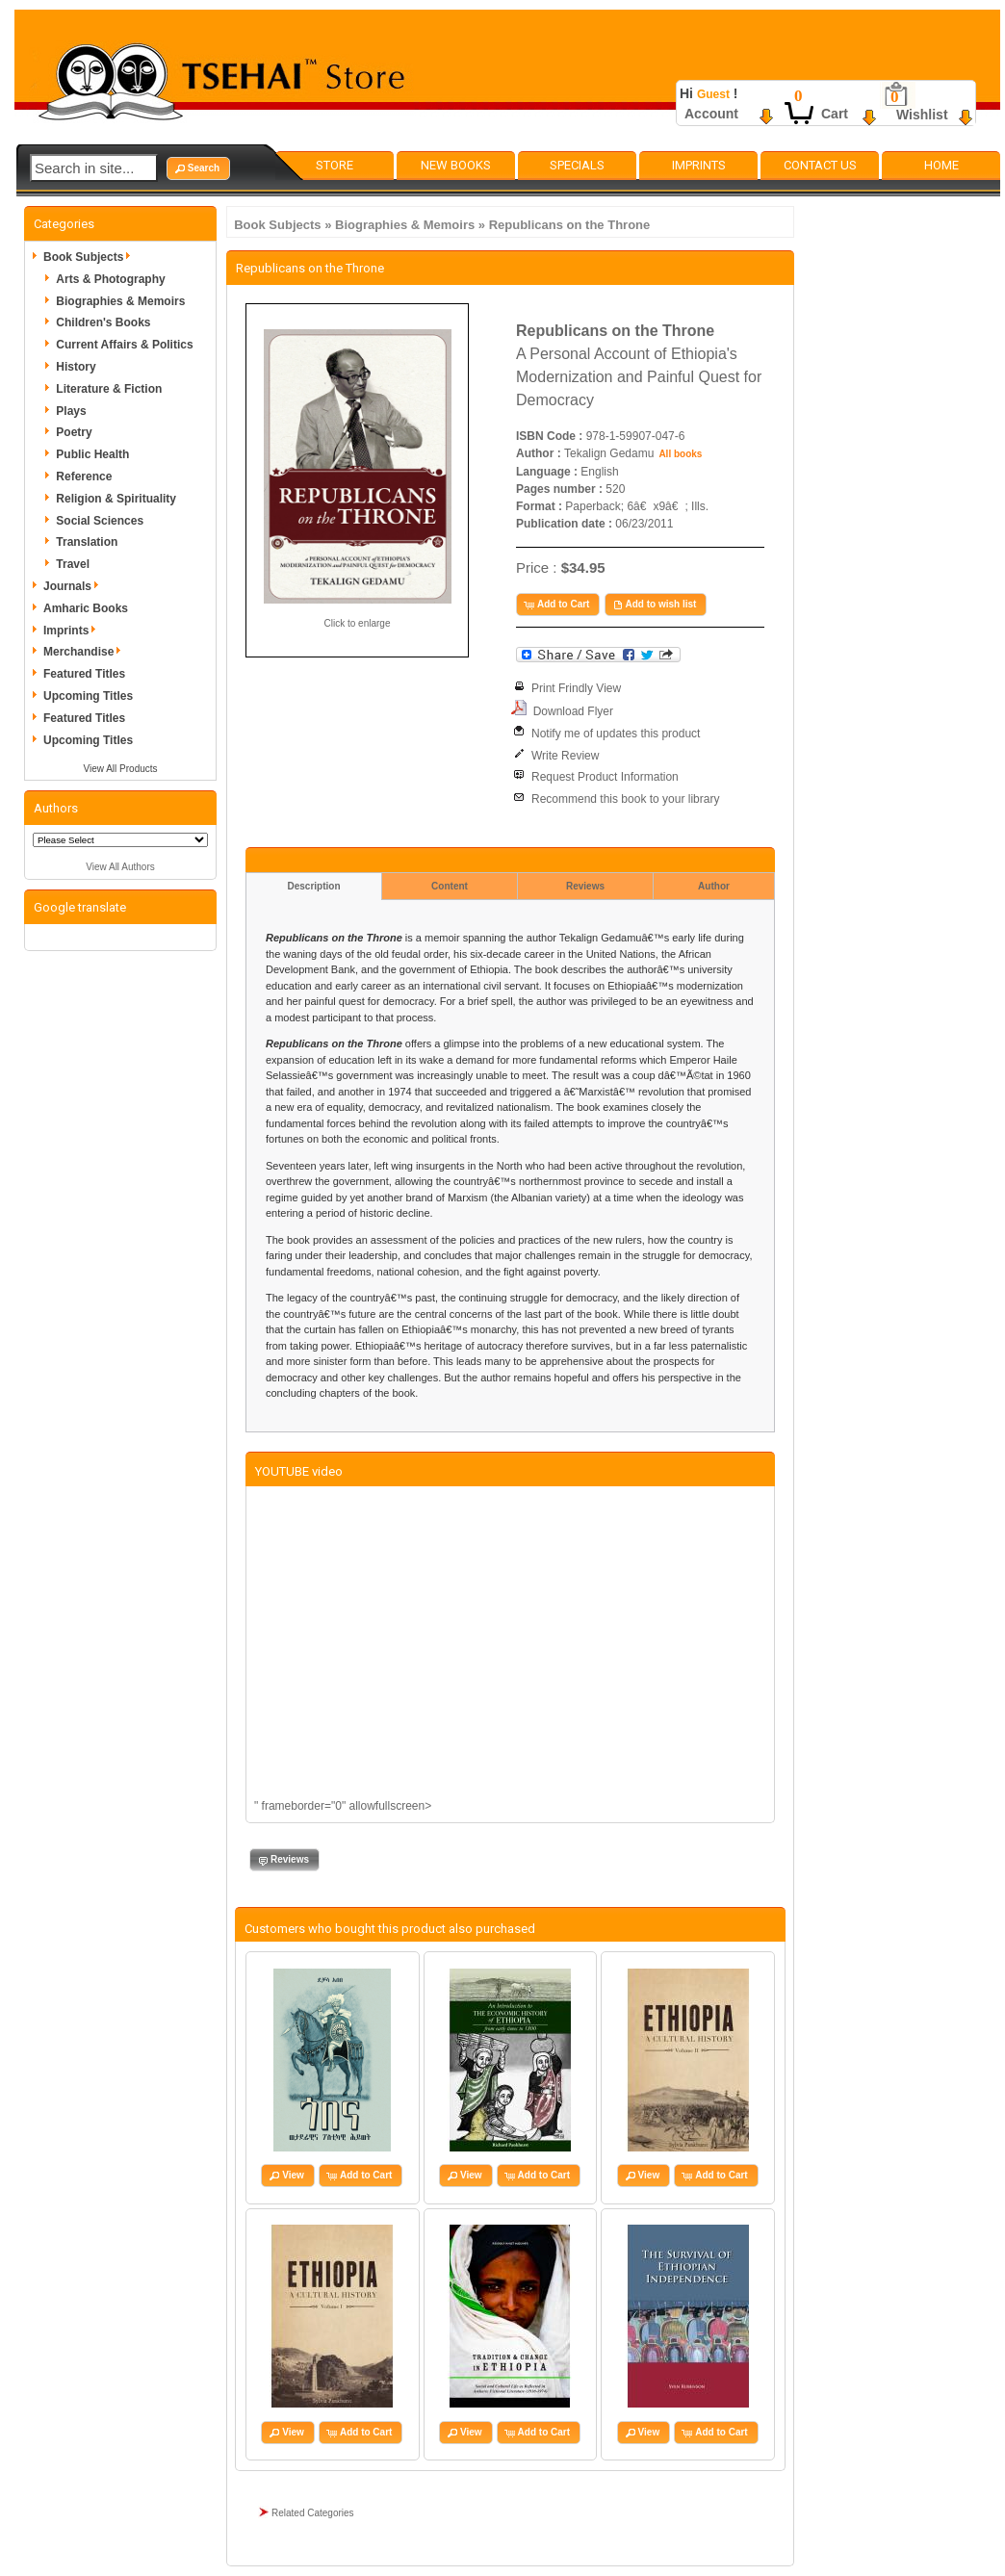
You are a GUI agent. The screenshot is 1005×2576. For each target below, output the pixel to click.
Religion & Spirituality (116, 498)
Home (941, 165)
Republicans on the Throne (570, 225)
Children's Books (103, 322)
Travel (73, 564)
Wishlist (922, 114)
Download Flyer (573, 711)
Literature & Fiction (109, 389)
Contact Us (820, 165)
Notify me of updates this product (615, 733)
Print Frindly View (576, 688)
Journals (74, 586)
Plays (71, 411)
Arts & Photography (110, 279)
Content (449, 886)
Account (711, 113)
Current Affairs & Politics (124, 344)
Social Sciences (99, 521)
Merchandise (85, 651)
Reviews (585, 886)
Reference (84, 476)
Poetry (73, 432)
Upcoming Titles (88, 696)
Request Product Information (605, 777)
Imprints (699, 165)
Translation (86, 542)
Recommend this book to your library (625, 799)
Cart (834, 113)
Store (334, 165)
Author (714, 886)
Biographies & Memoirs (405, 225)
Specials (577, 165)
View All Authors (120, 867)
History (75, 367)
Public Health (92, 454)
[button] (198, 168)
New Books (456, 165)
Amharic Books (85, 608)
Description (313, 886)
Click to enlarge (357, 623)
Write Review (565, 755)
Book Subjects (277, 225)
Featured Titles (84, 674)
